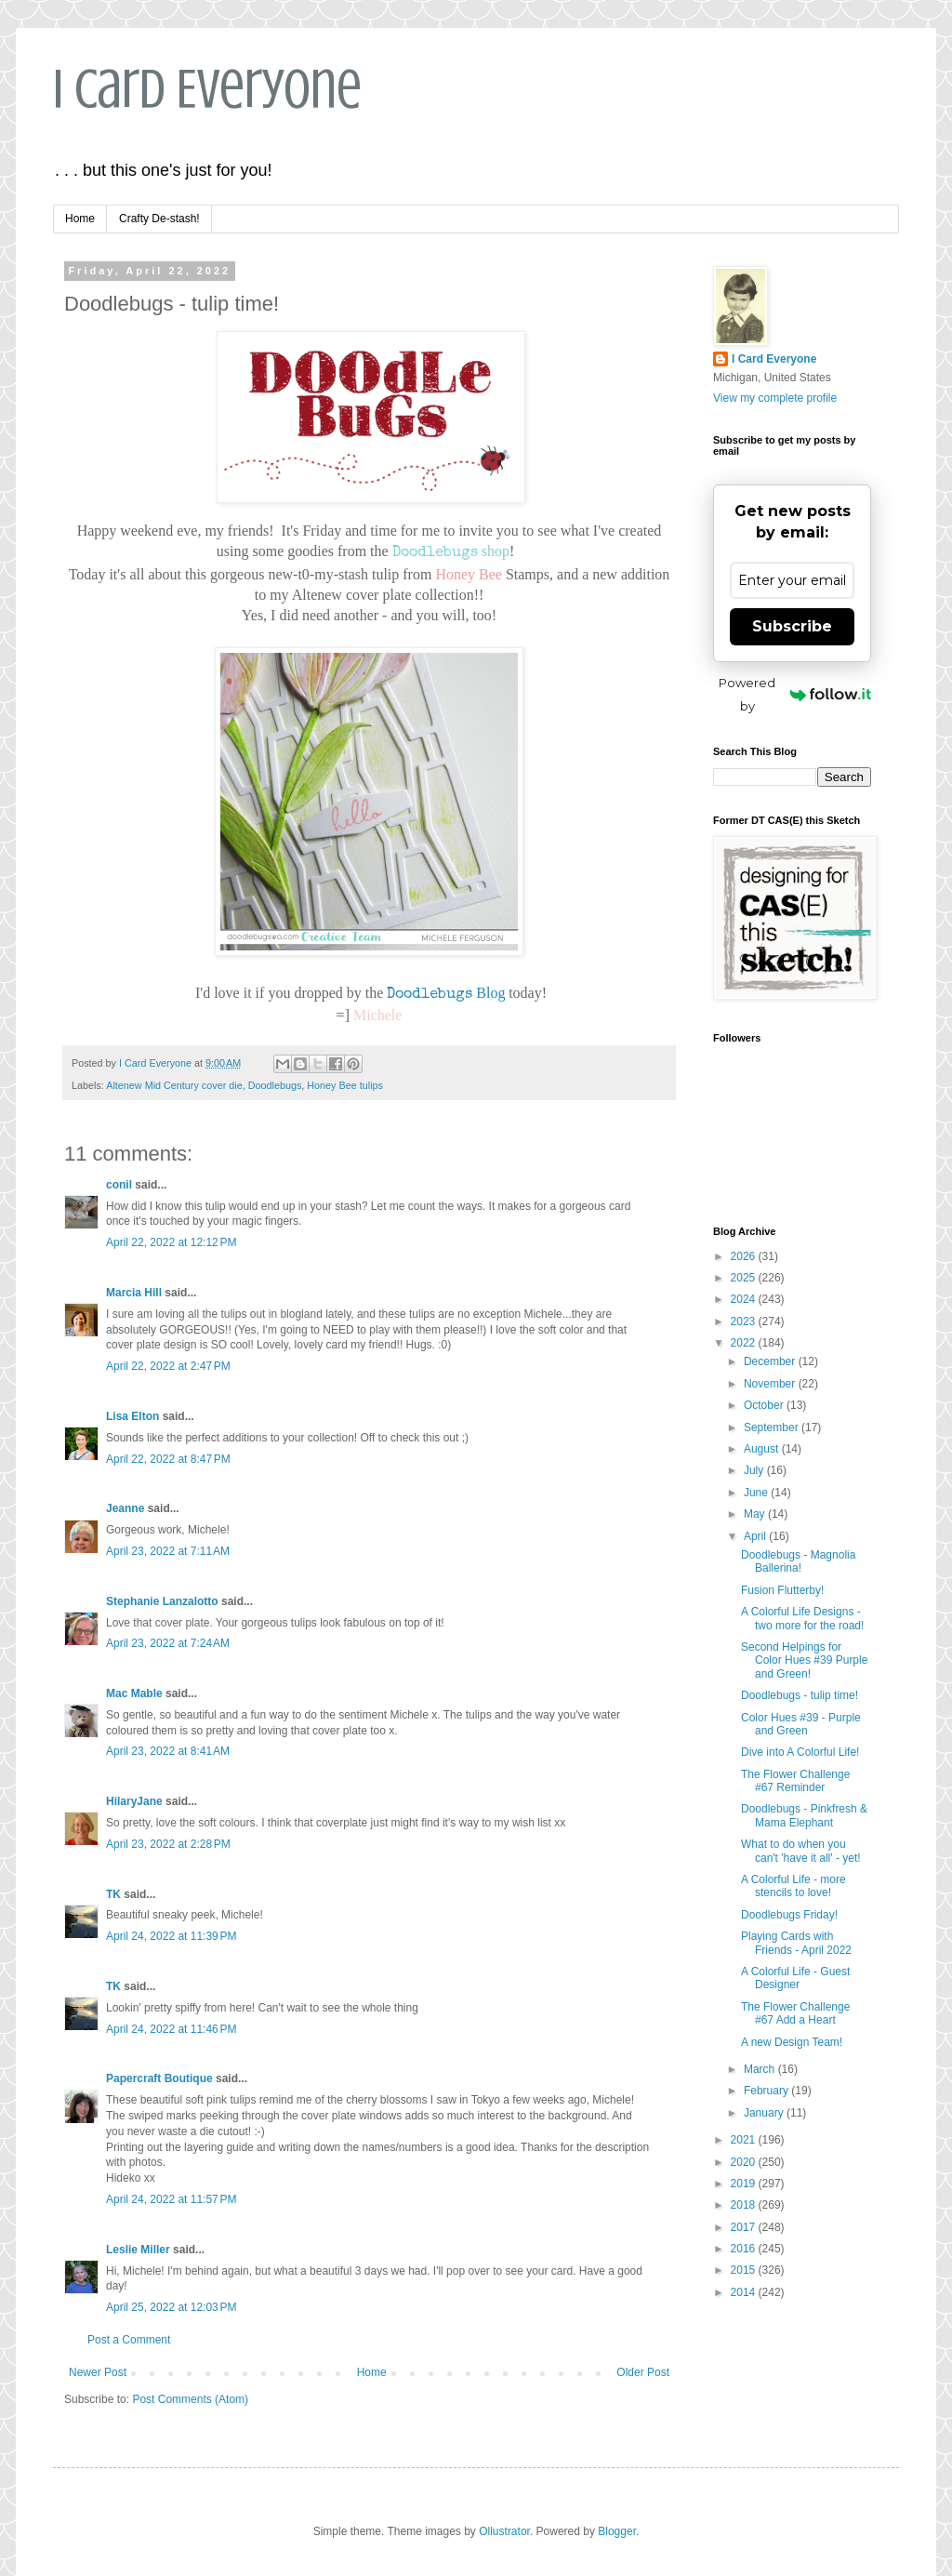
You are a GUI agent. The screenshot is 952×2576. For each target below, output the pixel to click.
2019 (745, 2183)
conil (119, 1184)
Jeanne (125, 1508)
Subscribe (792, 626)
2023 (745, 1321)
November (771, 1383)
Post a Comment (128, 2339)
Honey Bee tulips (345, 1085)
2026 (745, 1256)
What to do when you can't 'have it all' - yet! (801, 1851)
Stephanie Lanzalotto (162, 1601)
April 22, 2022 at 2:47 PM (168, 1366)
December (771, 1361)
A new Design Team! (791, 2042)
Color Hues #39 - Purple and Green (801, 1724)
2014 (745, 2292)
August (763, 1448)
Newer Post (97, 2372)
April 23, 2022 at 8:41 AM (168, 1751)
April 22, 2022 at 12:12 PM (171, 1242)
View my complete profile (775, 398)
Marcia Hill (134, 1292)
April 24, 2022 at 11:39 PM (171, 1936)
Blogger (617, 2531)
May (756, 1513)
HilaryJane (134, 1801)
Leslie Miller (138, 2249)
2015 (745, 2270)
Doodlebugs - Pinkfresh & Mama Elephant (804, 1815)
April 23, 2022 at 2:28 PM (168, 1844)
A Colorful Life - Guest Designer (795, 1978)
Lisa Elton (132, 1416)
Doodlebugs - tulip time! (799, 1695)
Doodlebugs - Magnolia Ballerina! (798, 1561)
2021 (745, 2139)
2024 (745, 1299)
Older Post (642, 2372)
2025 (745, 1277)
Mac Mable (134, 1693)
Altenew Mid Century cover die (174, 1085)
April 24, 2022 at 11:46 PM (171, 2029)
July (755, 1470)
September (772, 1427)
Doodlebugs (275, 1085)
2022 (745, 1342)
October (765, 1405)
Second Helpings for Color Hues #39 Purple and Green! (804, 1660)
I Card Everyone (207, 89)
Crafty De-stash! (159, 218)
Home (80, 218)
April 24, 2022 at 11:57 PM (171, 2199)
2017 (745, 2227)
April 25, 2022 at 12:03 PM (171, 2307)
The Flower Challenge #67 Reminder (795, 1781)
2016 (745, 2248)
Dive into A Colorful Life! (800, 1752)
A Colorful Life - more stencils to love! (793, 1886)
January (765, 2112)
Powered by (795, 694)
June (757, 1492)
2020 (745, 2162)
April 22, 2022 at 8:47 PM (168, 1459)
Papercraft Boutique (159, 2078)
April (756, 1536)
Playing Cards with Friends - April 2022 (796, 1943)
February (767, 2090)
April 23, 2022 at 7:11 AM (168, 1551)
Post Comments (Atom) (190, 2399)
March (761, 2069)
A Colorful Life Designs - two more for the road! (802, 1618)
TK (113, 1894)
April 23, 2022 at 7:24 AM (168, 1643)
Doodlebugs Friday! (789, 1914)
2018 (745, 2204)
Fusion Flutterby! (782, 1590)
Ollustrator (504, 2531)
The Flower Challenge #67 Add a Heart (795, 2013)
